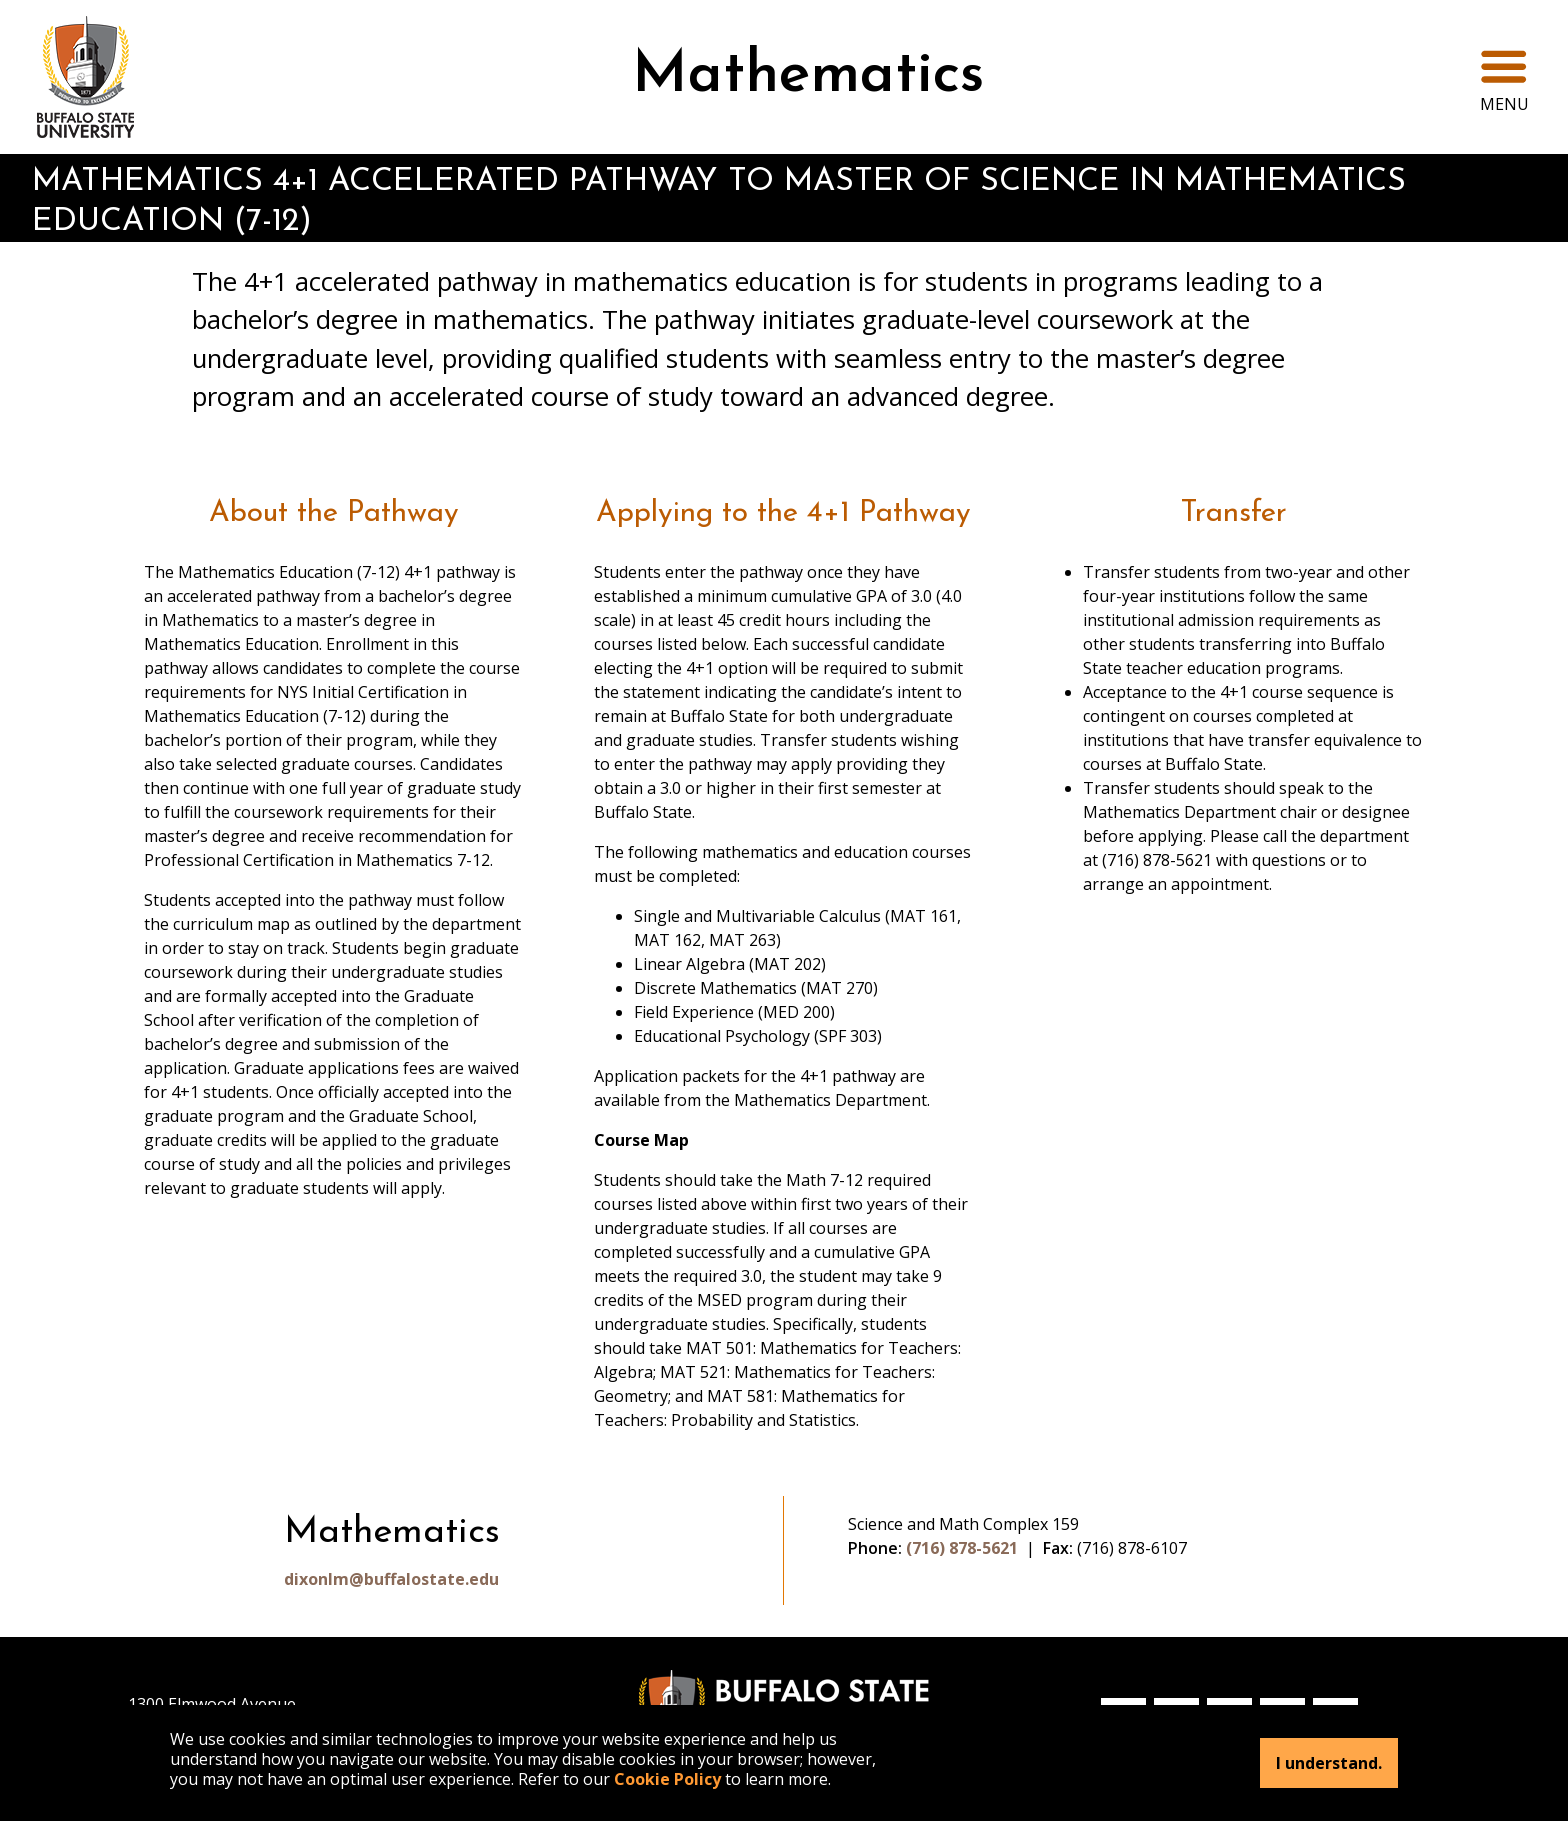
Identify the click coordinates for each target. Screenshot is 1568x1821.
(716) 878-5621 (962, 1548)
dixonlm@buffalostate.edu (391, 1579)
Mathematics (808, 76)
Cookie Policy (667, 1779)
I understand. (1329, 1763)
